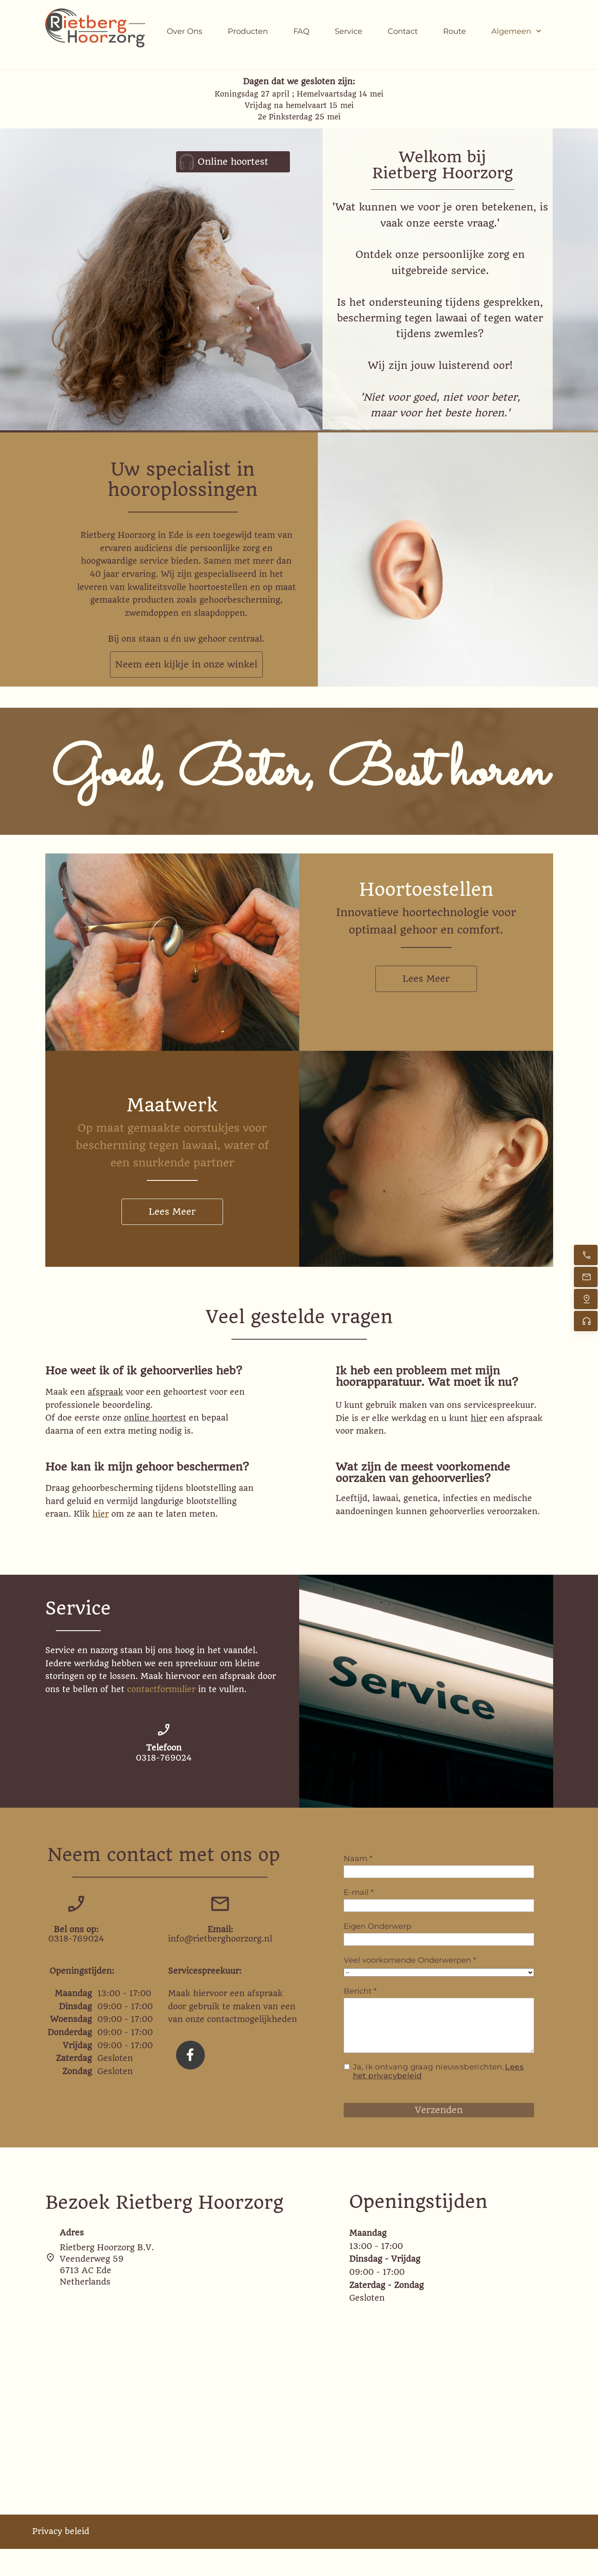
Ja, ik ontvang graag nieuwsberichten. (438, 2072)
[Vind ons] (586, 1299)
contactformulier (161, 1689)
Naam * (358, 1858)
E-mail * (359, 1892)
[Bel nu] (586, 1255)
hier (479, 1418)
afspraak (105, 1392)
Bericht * (360, 1991)
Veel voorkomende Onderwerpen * (410, 1960)
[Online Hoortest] (586, 1321)
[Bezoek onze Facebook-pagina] (190, 2055)
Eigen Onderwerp (377, 1926)
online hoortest (155, 1418)
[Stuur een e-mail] (586, 1277)
